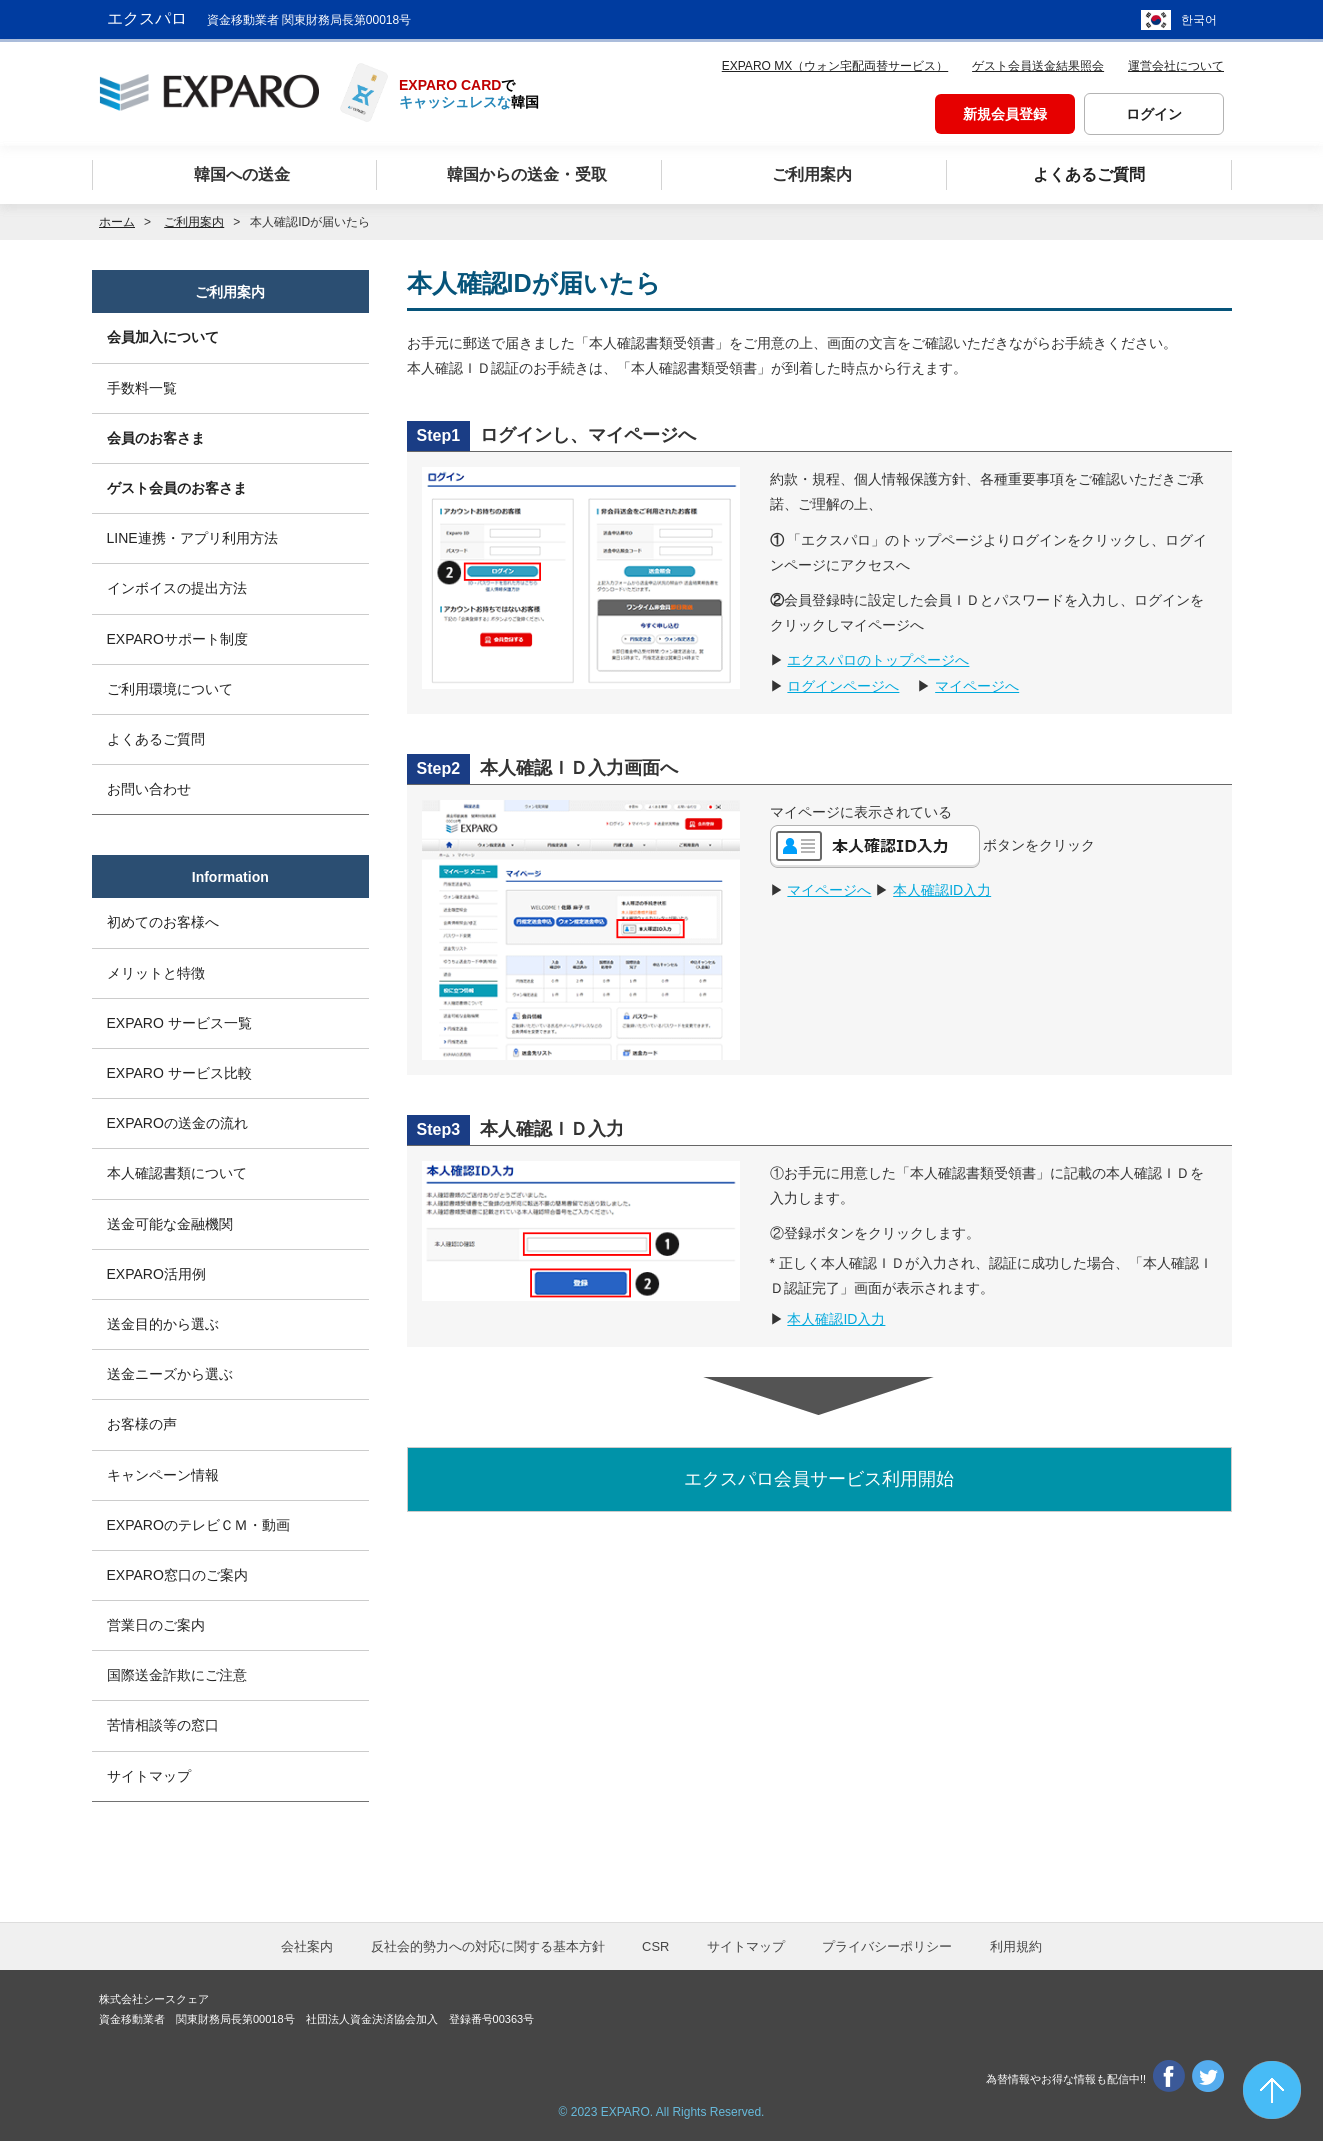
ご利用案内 (230, 292)
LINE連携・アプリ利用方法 (192, 538)
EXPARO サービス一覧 (179, 1023)
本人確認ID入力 (942, 890)
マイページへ (977, 686)
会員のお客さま (156, 438)
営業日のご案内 (156, 1625)
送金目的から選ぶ (163, 1324)
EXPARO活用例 (156, 1274)
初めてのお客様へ (163, 922)
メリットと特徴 (156, 973)
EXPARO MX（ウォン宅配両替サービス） (835, 66)
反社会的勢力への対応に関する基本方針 (488, 1946)
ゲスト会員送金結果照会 (1038, 66)
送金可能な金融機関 (170, 1224)
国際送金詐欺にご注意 (177, 1675)
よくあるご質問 (156, 739)
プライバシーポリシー (887, 1946)
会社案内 (307, 1946)
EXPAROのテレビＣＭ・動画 (198, 1525)
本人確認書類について (177, 1173)
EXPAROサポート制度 (177, 639)
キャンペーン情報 (163, 1475)
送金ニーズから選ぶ (170, 1374)
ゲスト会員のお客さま (177, 488)
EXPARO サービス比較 (179, 1073)
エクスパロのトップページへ (878, 660)
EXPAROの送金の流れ (177, 1123)
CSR (655, 1946)
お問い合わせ (149, 789)
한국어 (1199, 20)
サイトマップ (149, 1776)
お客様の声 (142, 1424)
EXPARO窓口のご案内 (177, 1575)
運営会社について (1176, 66)
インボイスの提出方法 (177, 588)
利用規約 (1016, 1946)
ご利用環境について (170, 689)
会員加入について (163, 337)
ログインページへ (843, 686)
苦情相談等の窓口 (163, 1725)
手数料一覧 (142, 388)
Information (230, 877)
